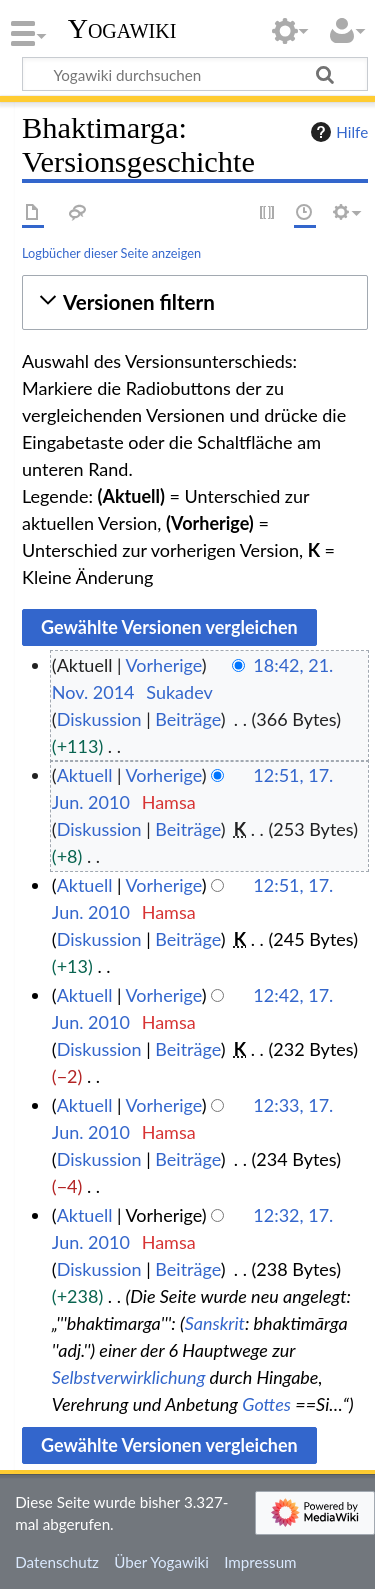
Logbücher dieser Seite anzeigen (111, 253)
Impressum (260, 1562)
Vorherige (164, 665)
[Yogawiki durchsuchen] (195, 74)
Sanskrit (215, 1323)
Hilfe (337, 132)
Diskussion (99, 719)
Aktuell (85, 775)
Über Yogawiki (161, 1562)
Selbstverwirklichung (129, 1377)
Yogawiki (122, 29)
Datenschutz (57, 1562)
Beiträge (187, 719)
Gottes (266, 1404)
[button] (195, 302)
